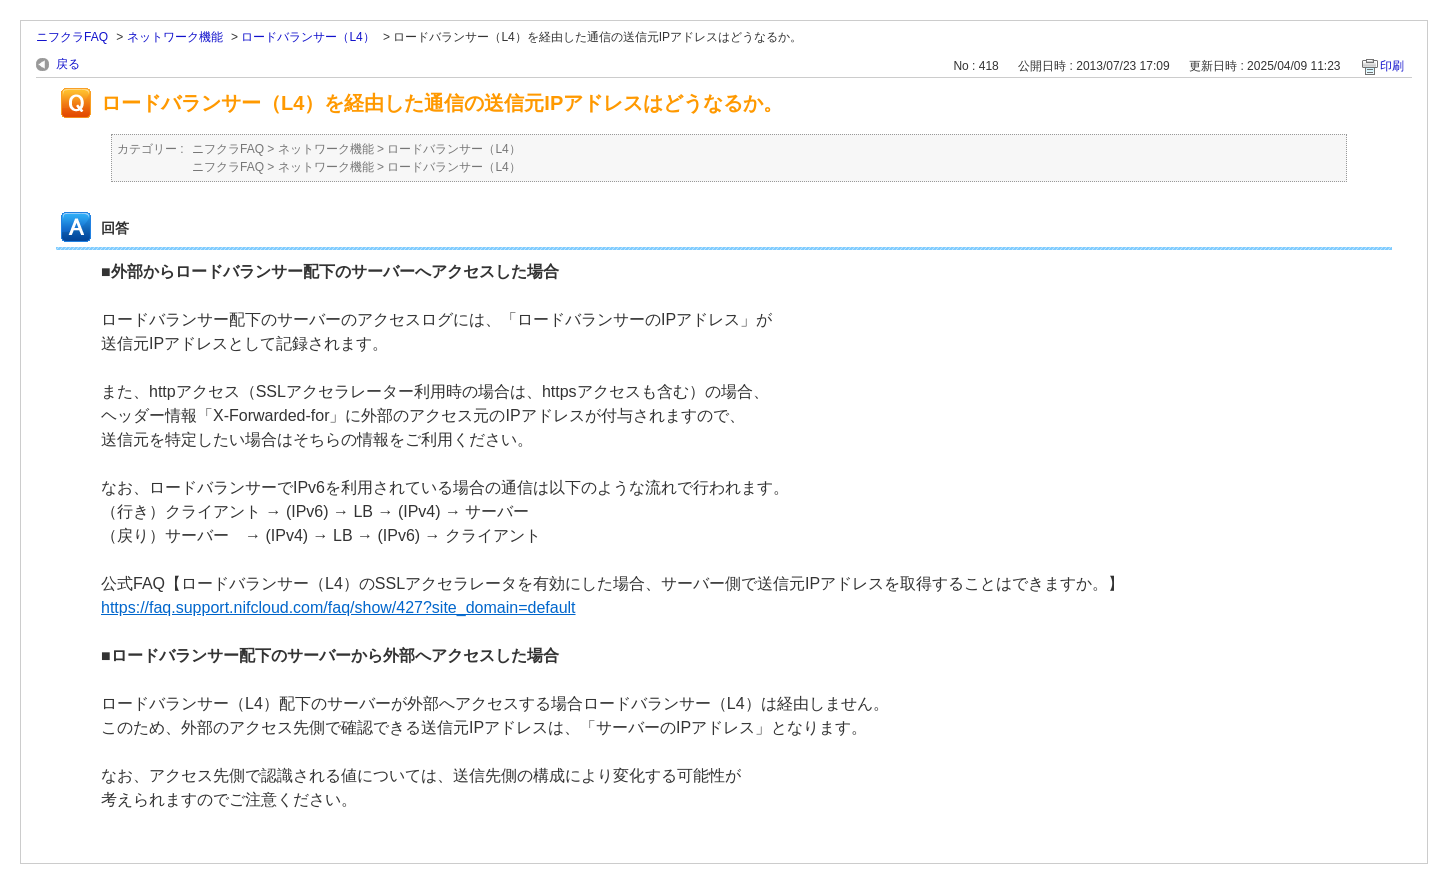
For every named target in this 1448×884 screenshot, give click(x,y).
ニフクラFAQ (72, 37)
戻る (68, 64)
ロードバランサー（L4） (307, 37)
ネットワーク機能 (175, 37)
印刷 (1392, 66)
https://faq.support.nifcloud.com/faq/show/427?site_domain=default (338, 607)
